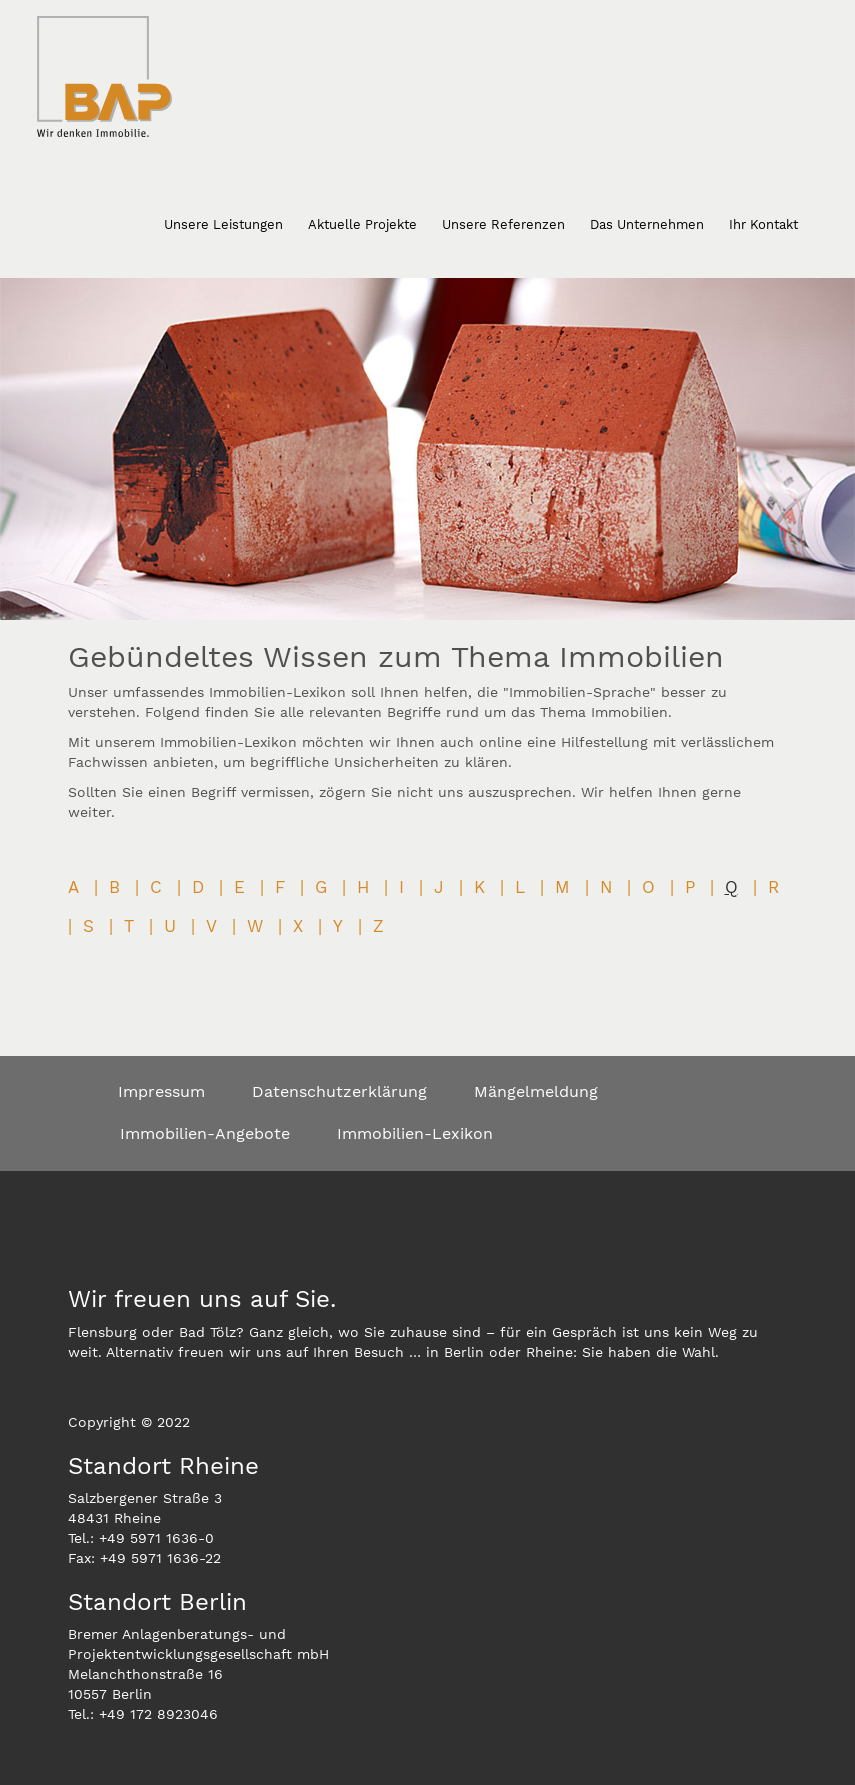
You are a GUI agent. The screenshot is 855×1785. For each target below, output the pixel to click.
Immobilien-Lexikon (415, 1133)
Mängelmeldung (536, 1091)
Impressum (161, 1091)
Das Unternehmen (647, 224)
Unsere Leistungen (223, 224)
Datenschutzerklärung (339, 1091)
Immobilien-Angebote (205, 1133)
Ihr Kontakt (763, 224)
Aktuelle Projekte (362, 224)
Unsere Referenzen (503, 224)
